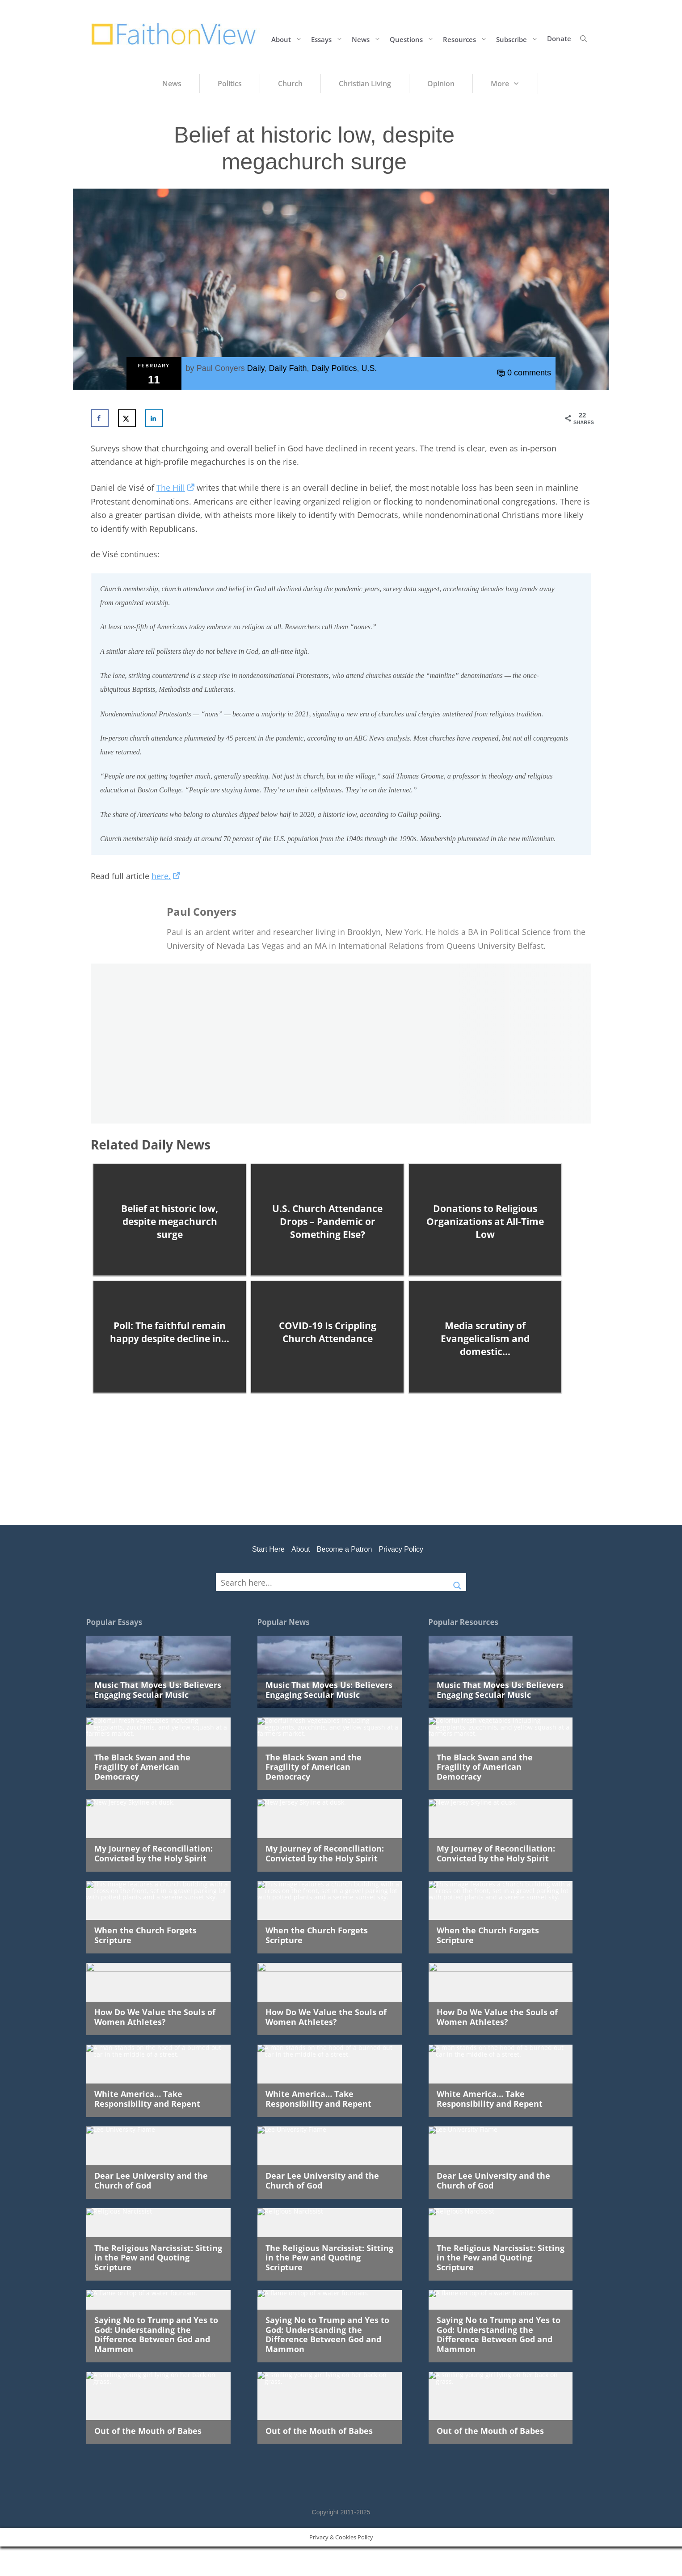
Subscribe (519, 38)
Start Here (268, 1549)
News (368, 38)
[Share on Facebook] (100, 418)
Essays (329, 38)
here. (166, 876)
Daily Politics (334, 368)
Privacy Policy (401, 1549)
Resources (467, 38)
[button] (583, 38)
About (289, 38)
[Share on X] (127, 418)
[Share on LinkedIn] (154, 418)
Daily (256, 368)
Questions (414, 38)
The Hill (175, 487)
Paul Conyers (221, 368)
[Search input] (332, 1582)
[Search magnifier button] (457, 1582)
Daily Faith (288, 368)
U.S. (369, 368)
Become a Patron (344, 1549)
